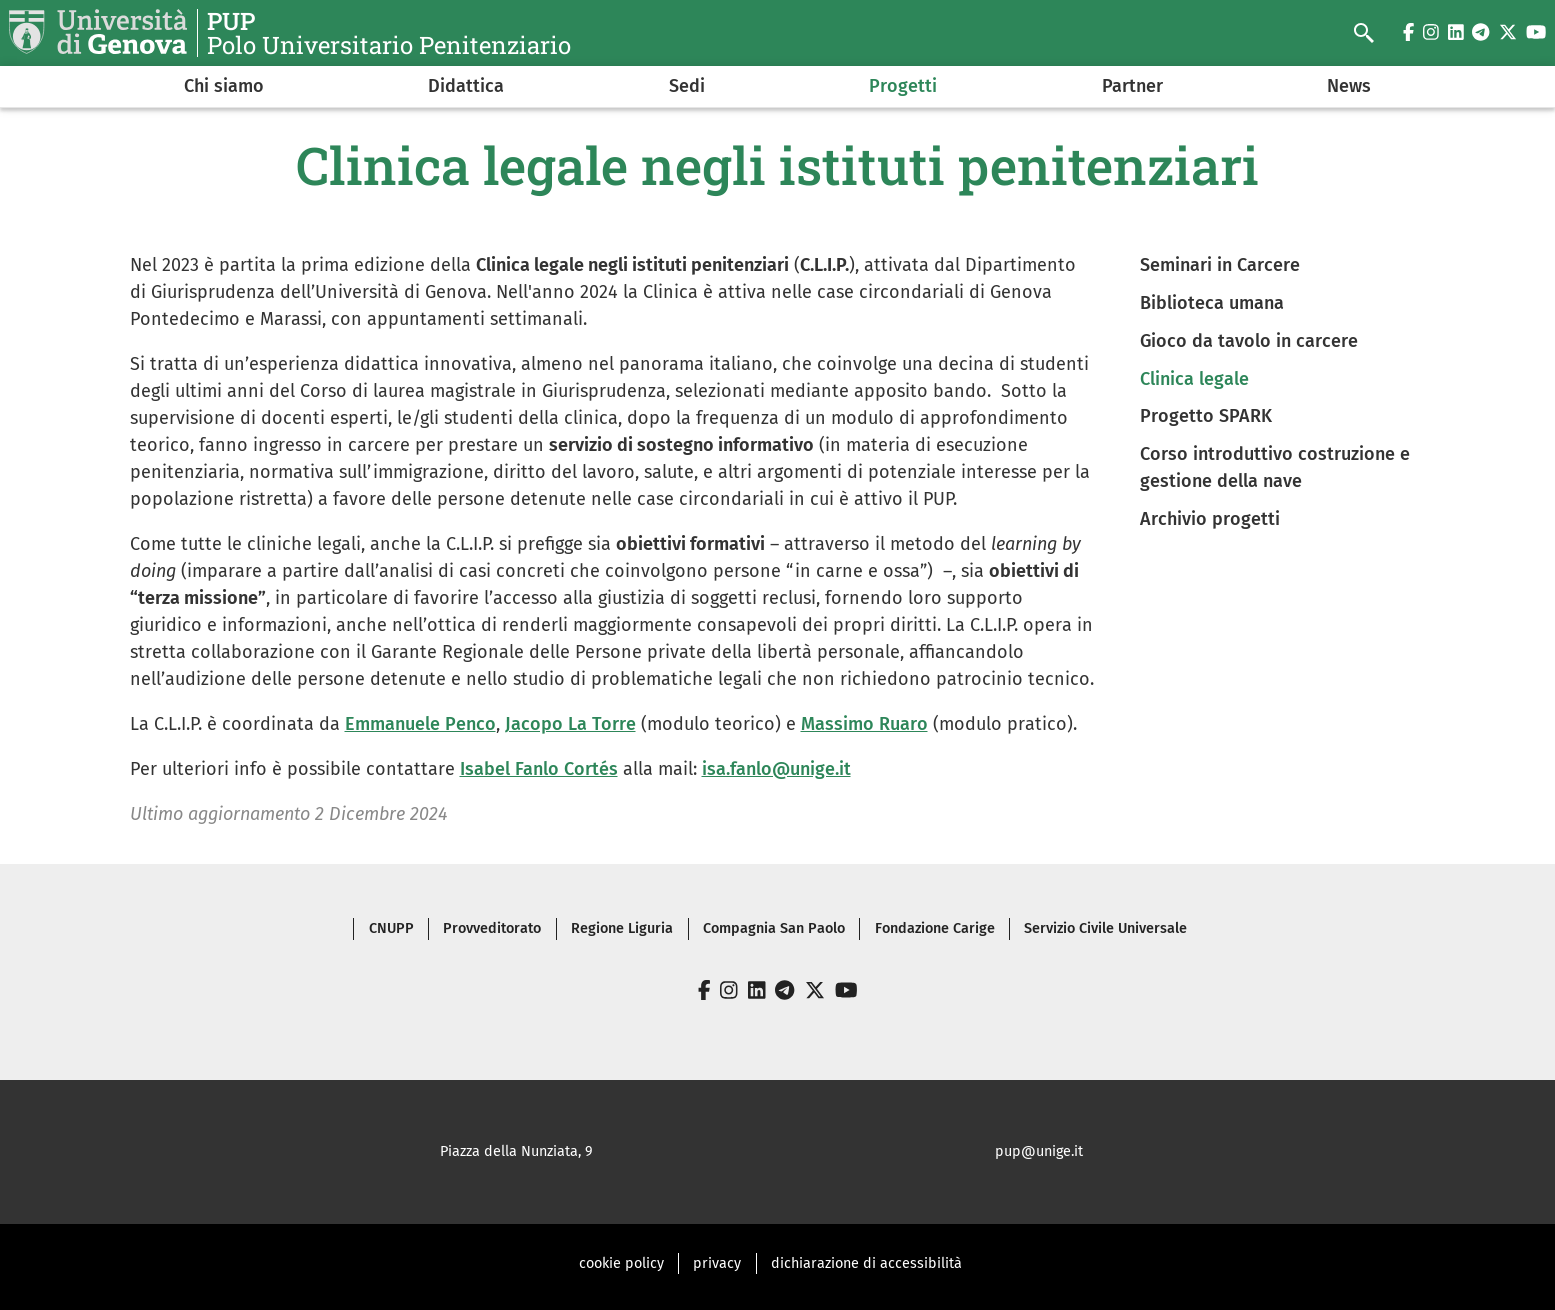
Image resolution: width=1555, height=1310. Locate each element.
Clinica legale (1194, 379)
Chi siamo (224, 86)
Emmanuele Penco (420, 724)
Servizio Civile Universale (1105, 928)
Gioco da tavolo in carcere (1249, 341)
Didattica (466, 86)
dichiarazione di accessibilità (866, 1263)
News (1349, 86)
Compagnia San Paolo (774, 928)
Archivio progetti (1210, 519)
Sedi (687, 86)
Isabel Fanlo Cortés (539, 769)
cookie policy (621, 1263)
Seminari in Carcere (1220, 265)
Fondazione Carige (935, 928)
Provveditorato (492, 928)
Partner (1132, 86)
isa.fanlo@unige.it (776, 769)
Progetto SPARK (1206, 416)
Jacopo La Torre (570, 724)
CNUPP (391, 928)
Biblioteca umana (1212, 303)
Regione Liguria (622, 928)
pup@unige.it (1039, 1151)
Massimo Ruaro (864, 724)
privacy (717, 1263)
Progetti (903, 86)
